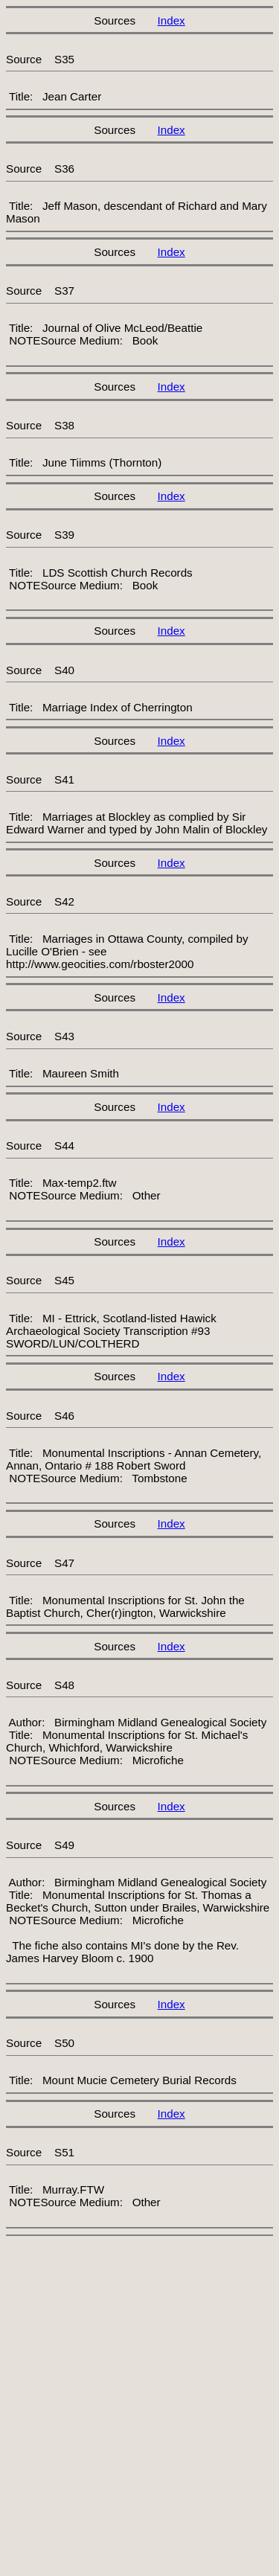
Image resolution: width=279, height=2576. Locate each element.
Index (171, 20)
